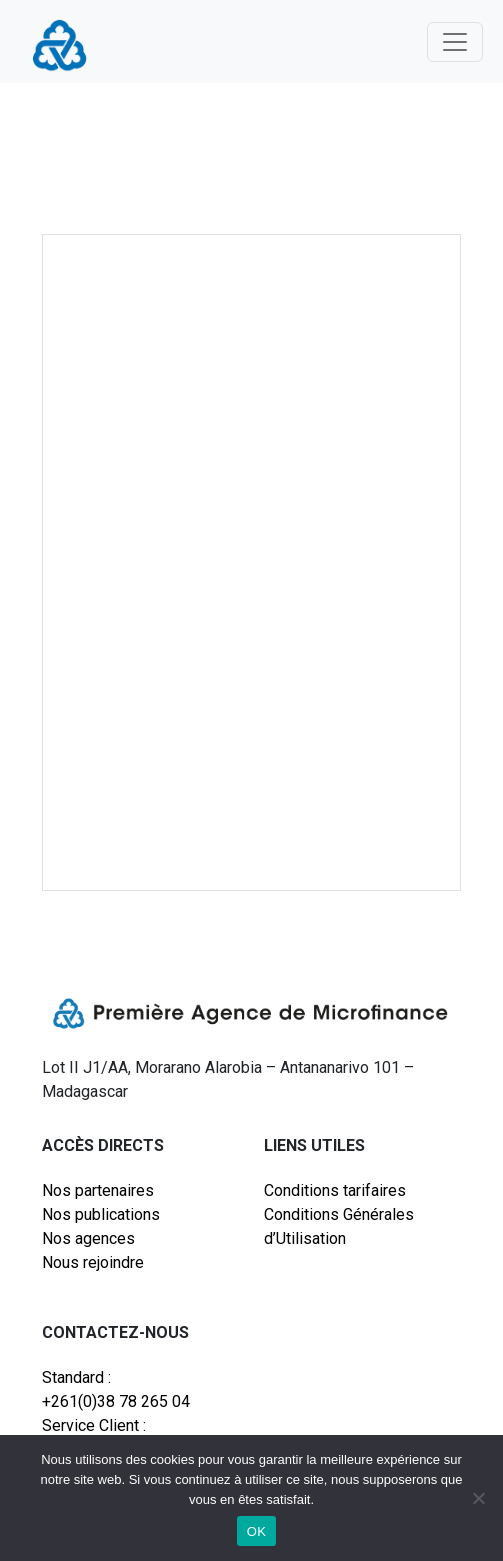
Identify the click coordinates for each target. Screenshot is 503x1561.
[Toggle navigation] (455, 42)
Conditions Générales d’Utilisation (339, 1226)
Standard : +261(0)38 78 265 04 (116, 1389)
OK (256, 1531)
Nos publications (101, 1214)
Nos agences (88, 1238)
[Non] (478, 1498)
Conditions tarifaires (335, 1190)
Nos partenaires (98, 1190)
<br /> (251, 551)
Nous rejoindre (93, 1262)
